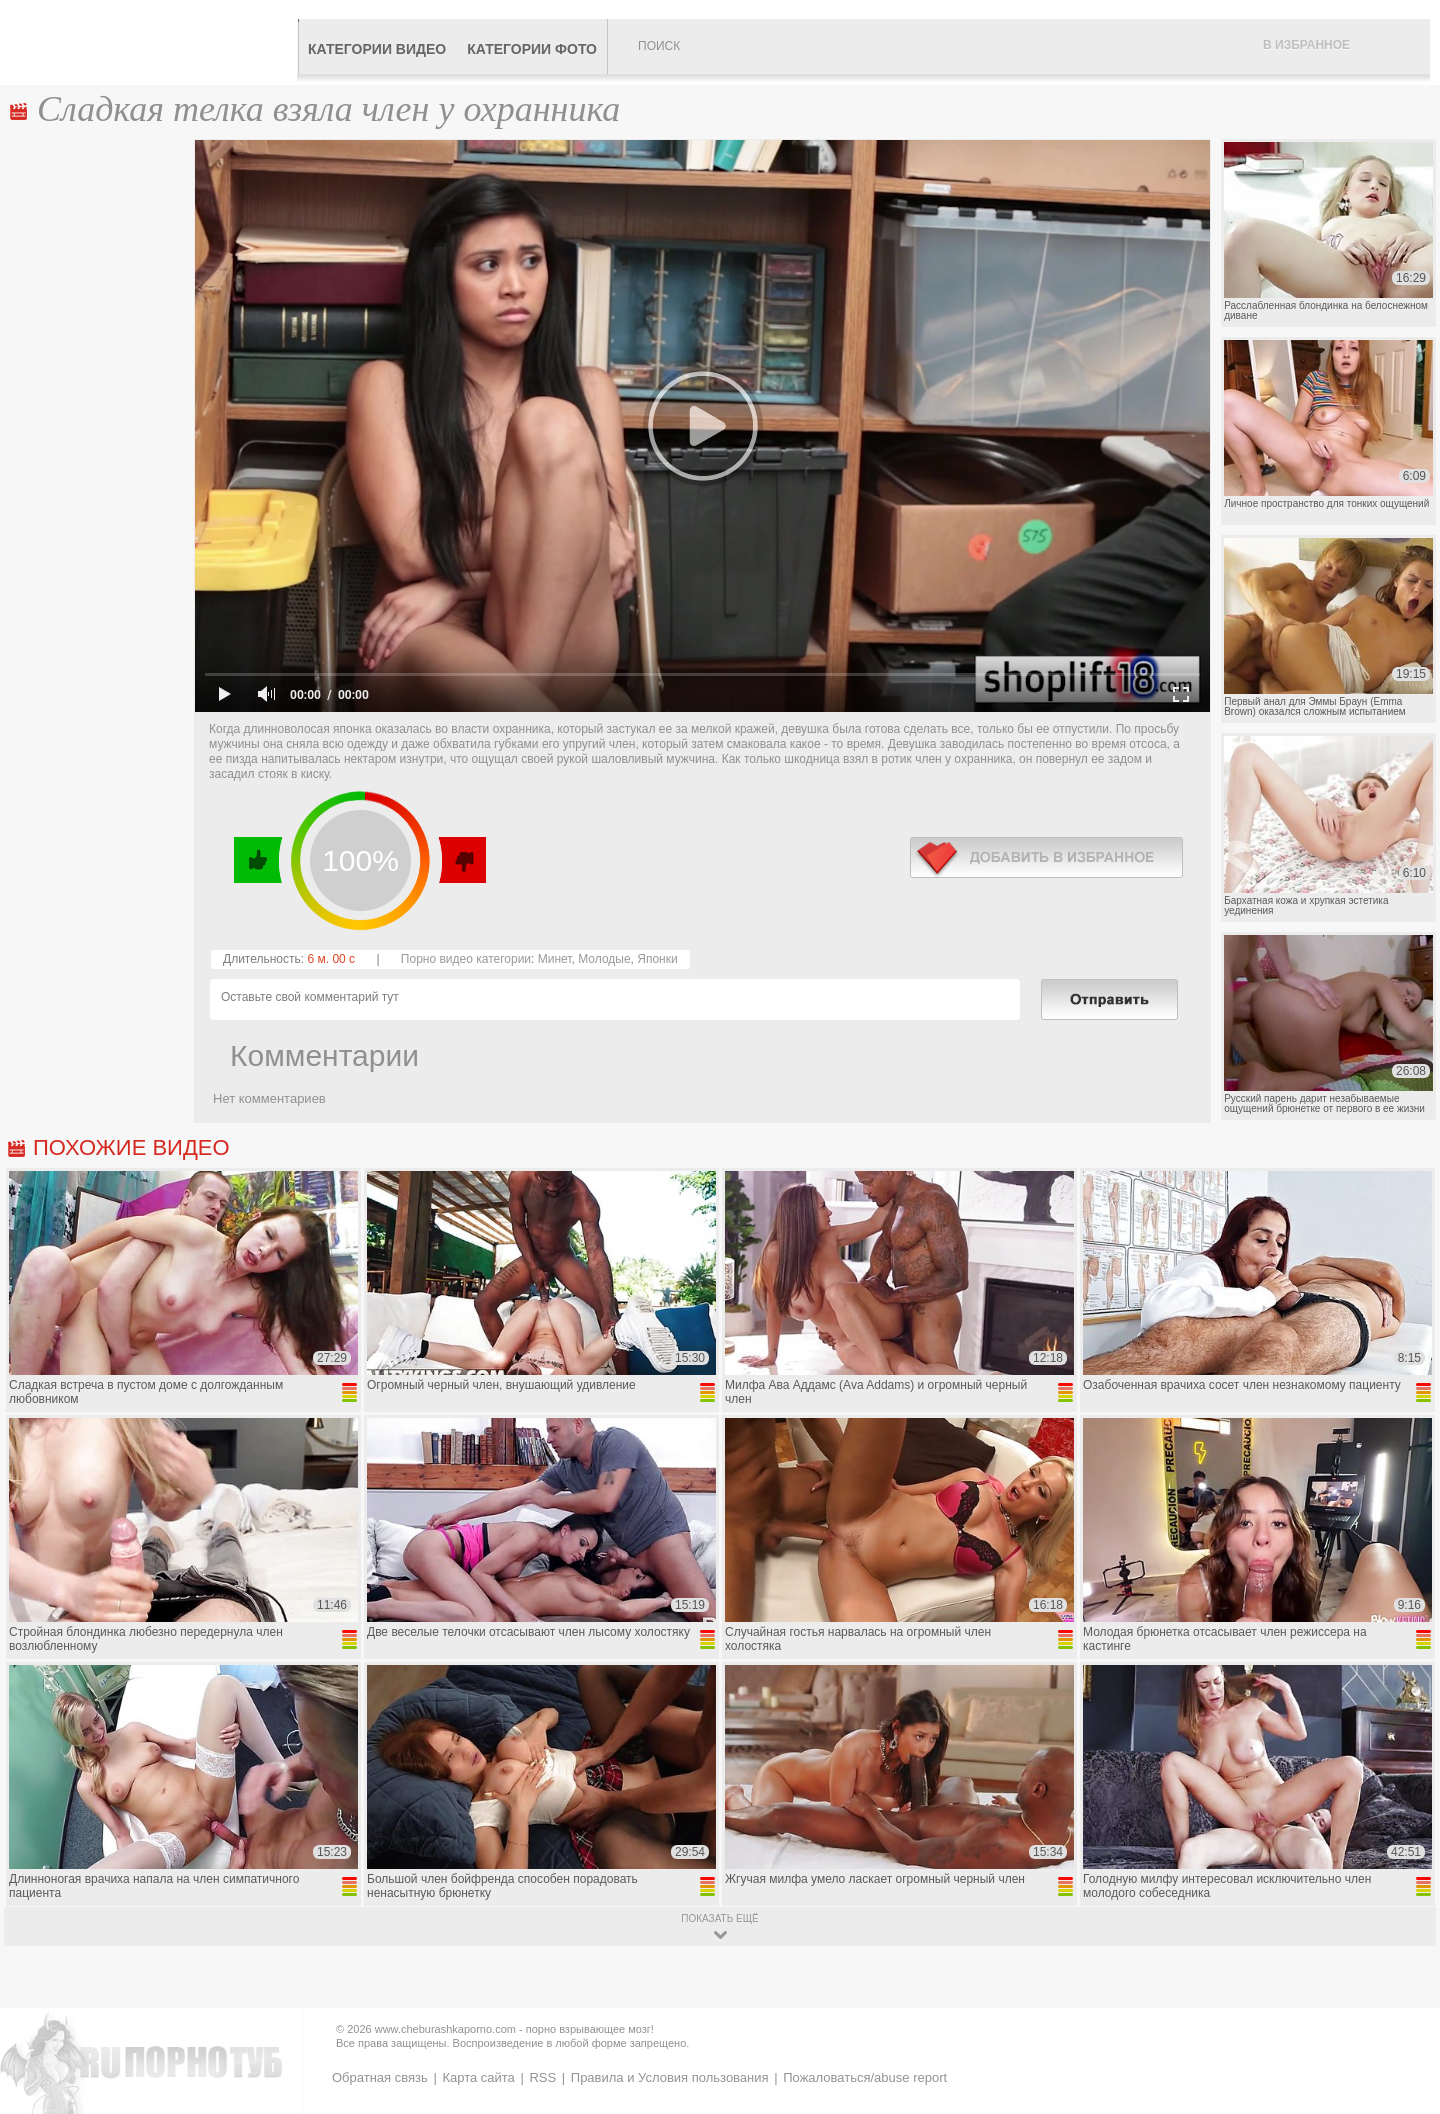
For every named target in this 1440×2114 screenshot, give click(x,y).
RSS (542, 2077)
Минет (555, 959)
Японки (657, 959)
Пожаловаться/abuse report (865, 2077)
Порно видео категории (466, 959)
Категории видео (377, 49)
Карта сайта (478, 2077)
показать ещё (719, 1918)
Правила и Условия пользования (670, 2077)
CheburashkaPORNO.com (153, 42)
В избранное (1306, 45)
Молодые (604, 959)
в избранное (1046, 857)
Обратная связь (380, 2077)
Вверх (1401, 1983)
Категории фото (532, 49)
